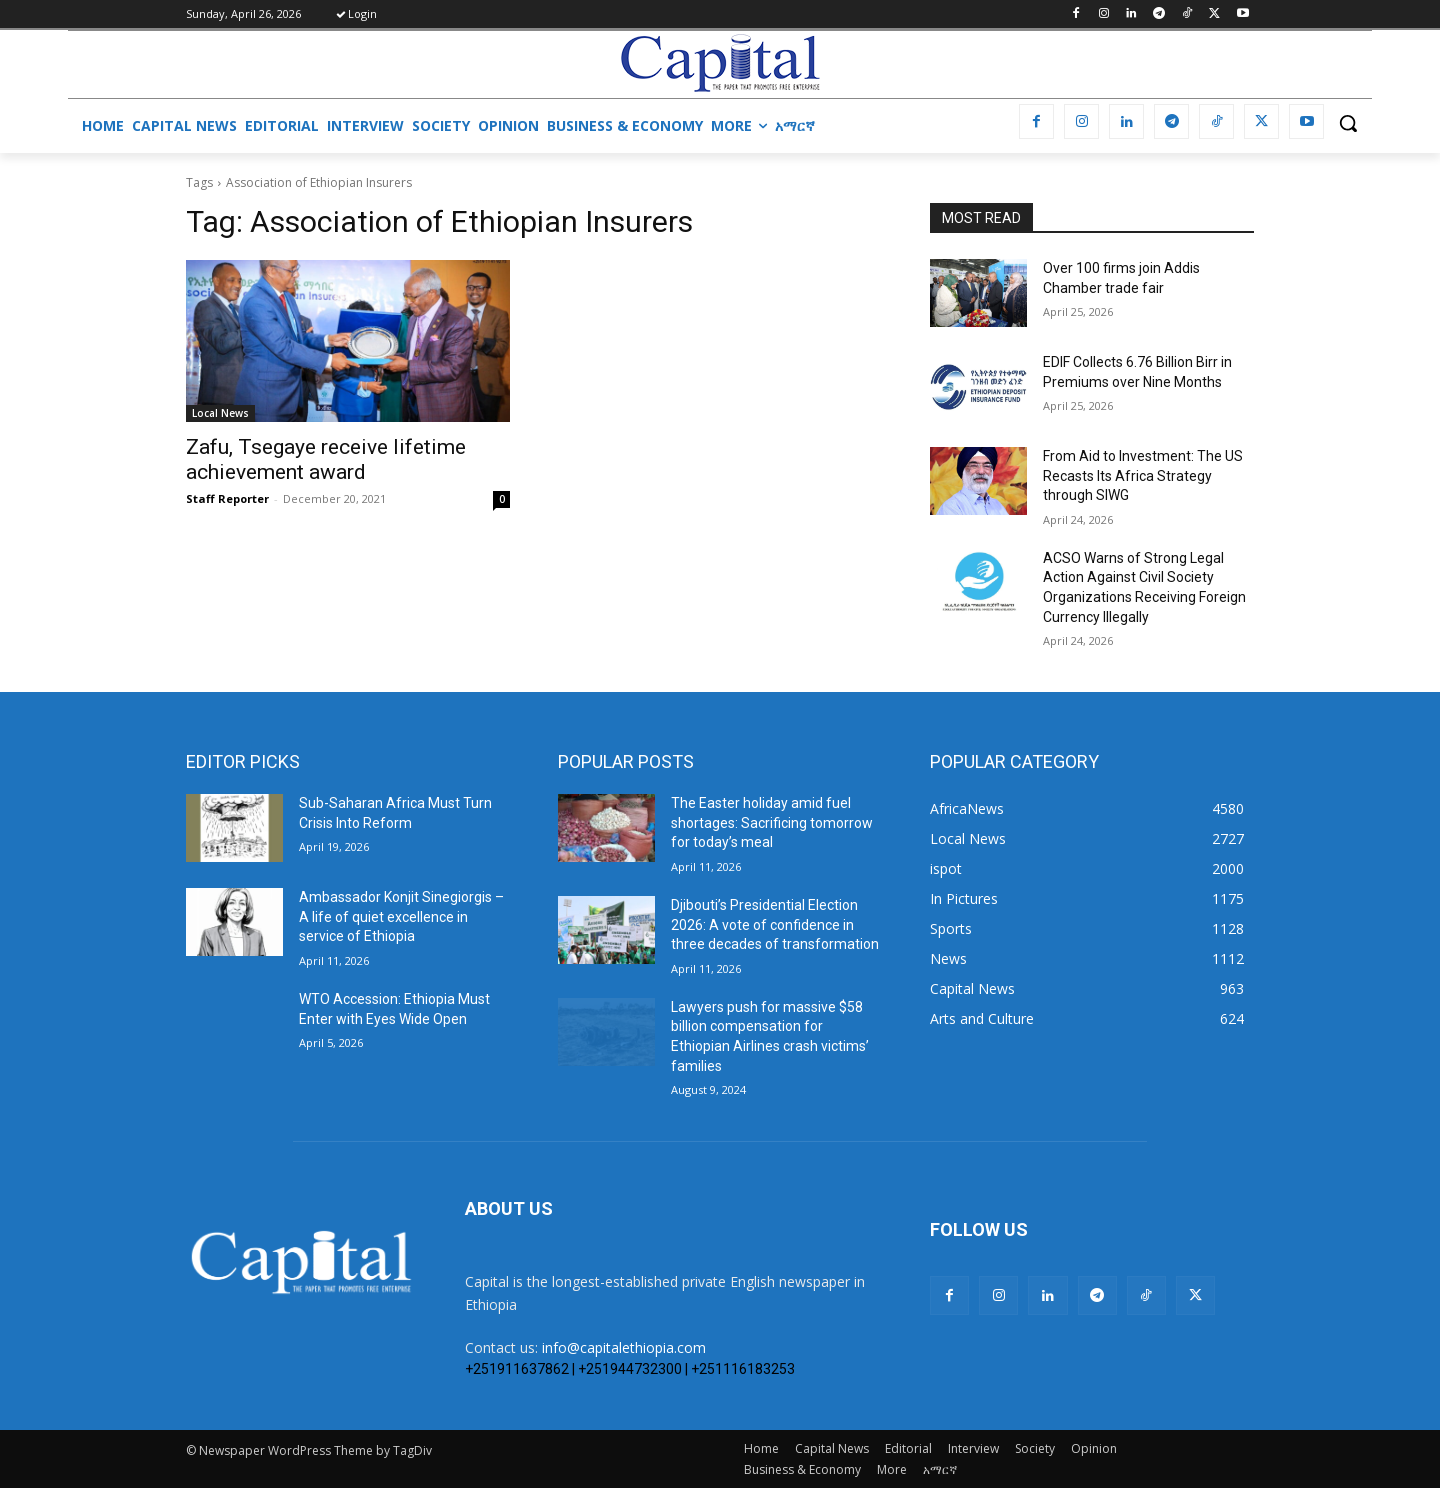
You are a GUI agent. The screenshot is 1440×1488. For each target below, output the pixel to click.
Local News (220, 413)
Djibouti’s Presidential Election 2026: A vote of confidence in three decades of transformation (775, 924)
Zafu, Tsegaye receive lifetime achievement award (326, 459)
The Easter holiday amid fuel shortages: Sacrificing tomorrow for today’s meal (772, 822)
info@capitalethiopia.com (624, 1347)
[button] (1348, 123)
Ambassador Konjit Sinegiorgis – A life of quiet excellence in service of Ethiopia (401, 916)
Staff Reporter (227, 498)
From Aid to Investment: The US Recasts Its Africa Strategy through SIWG (1143, 475)
